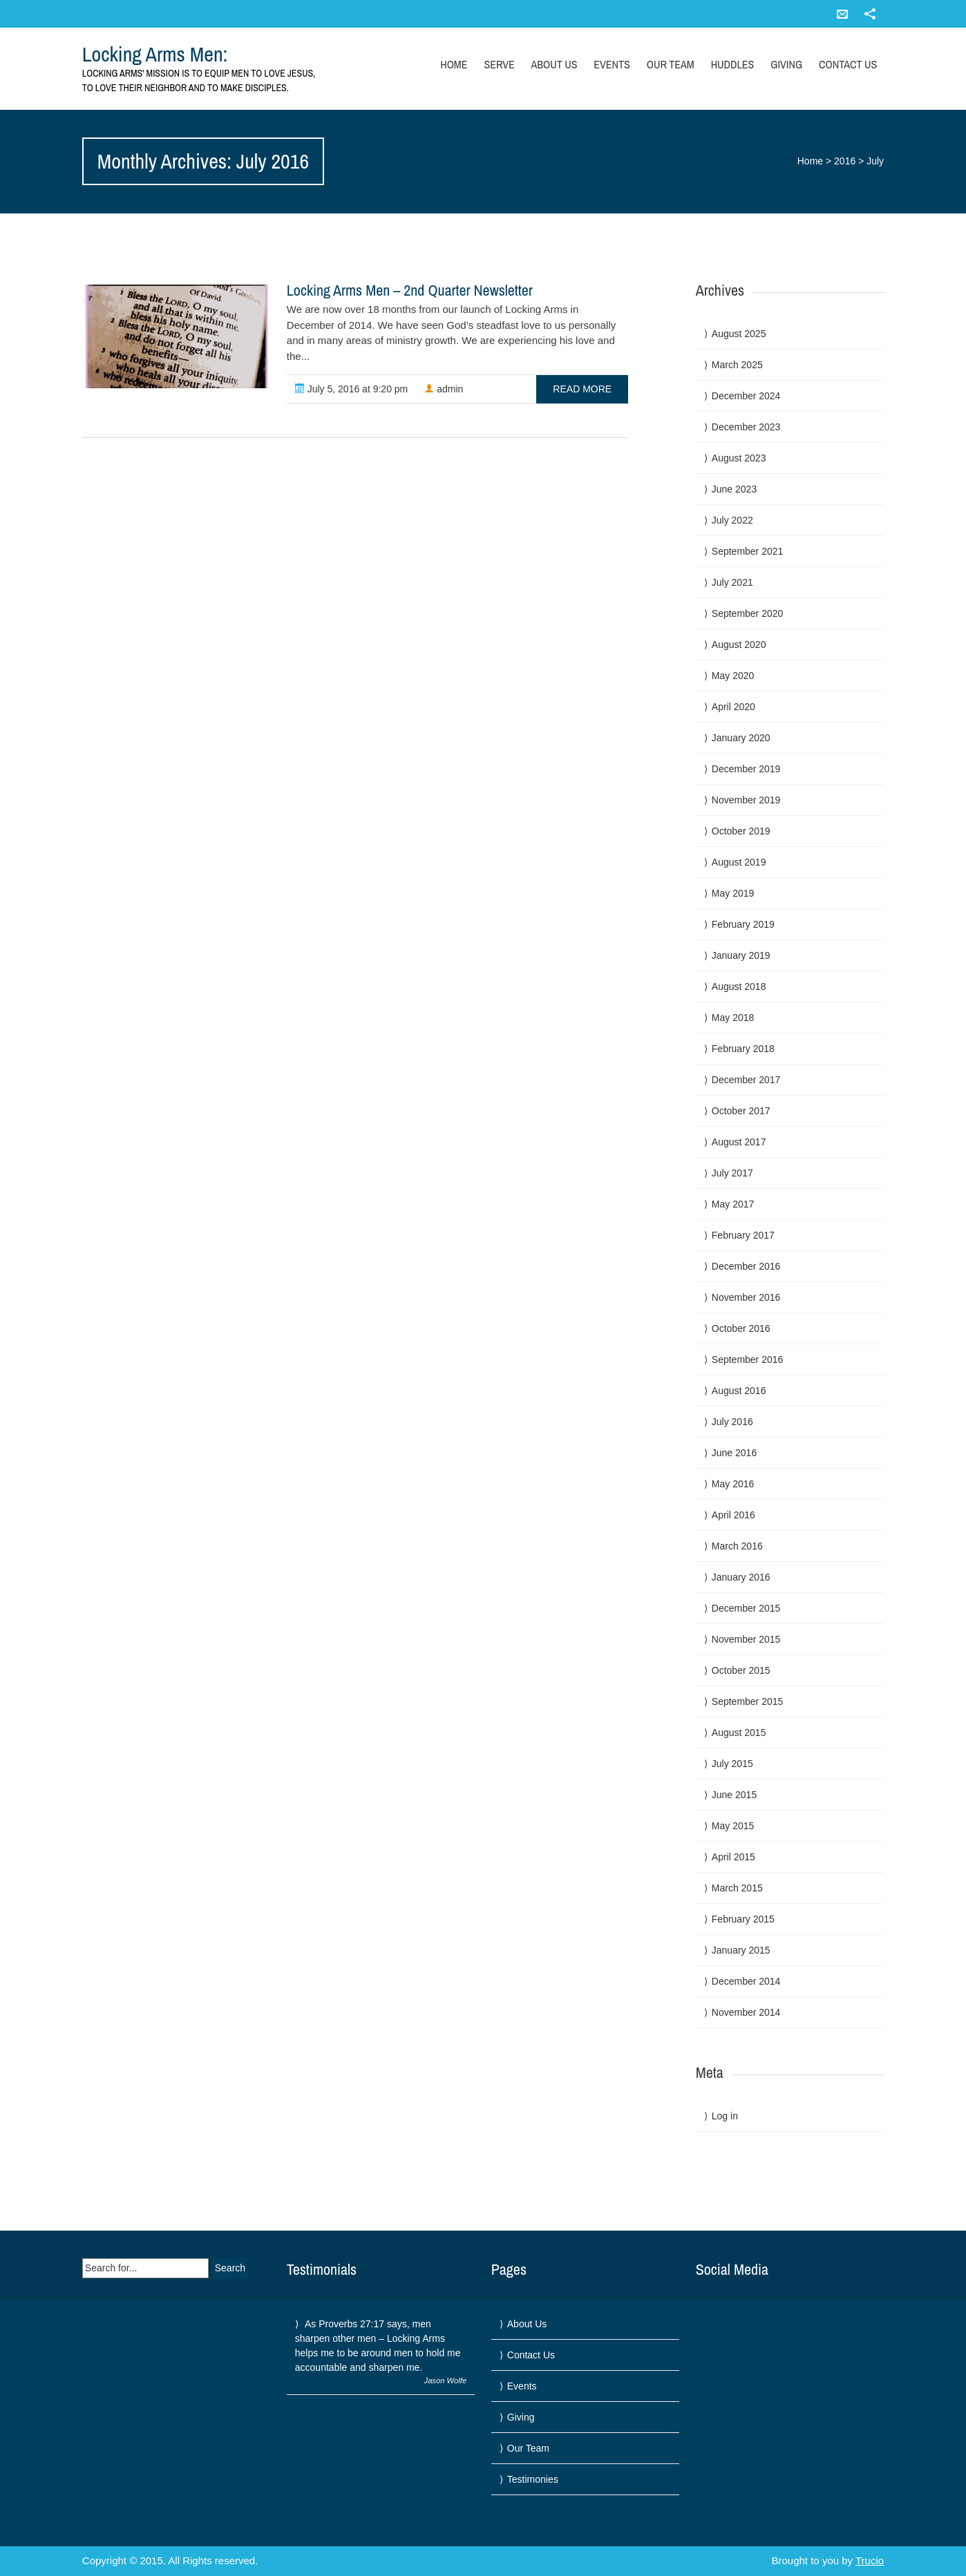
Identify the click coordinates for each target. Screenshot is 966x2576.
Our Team (670, 64)
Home (453, 64)
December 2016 (746, 1266)
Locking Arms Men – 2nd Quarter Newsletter (410, 290)
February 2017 (743, 1235)
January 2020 (741, 737)
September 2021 (748, 551)
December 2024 (746, 395)
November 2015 (746, 1639)
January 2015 (741, 1950)
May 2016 (733, 1483)
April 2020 (733, 706)
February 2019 (743, 924)
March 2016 (737, 1546)
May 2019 (733, 893)
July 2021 (732, 582)
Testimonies (532, 2479)
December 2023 (746, 426)
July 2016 (732, 1421)
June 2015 (734, 1794)
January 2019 (741, 955)
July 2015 (732, 1763)
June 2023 (734, 489)
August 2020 (739, 644)
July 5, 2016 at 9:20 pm (351, 388)
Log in (725, 2115)
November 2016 (746, 1297)
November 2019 (746, 799)
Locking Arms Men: (155, 54)
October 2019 (741, 831)
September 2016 (748, 1359)
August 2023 (739, 458)
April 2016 (733, 1514)
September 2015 (748, 1701)
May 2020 (733, 675)
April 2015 (733, 1856)
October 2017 (741, 1110)
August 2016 (739, 1390)
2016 (844, 160)
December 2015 (746, 1608)
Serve (499, 64)
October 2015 (741, 1670)
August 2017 (739, 1141)
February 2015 (743, 1919)
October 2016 (741, 1328)
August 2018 (739, 986)
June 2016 (734, 1452)
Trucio (869, 2560)
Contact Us (848, 64)
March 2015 (737, 1887)
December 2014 (746, 1981)
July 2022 (732, 520)
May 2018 (733, 1017)
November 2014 (746, 2012)
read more (582, 388)
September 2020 (748, 613)
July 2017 (732, 1173)
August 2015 (739, 1732)
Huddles (733, 64)
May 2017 (733, 1204)
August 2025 (739, 333)
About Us (554, 64)
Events (612, 64)
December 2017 (746, 1079)
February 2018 (743, 1048)
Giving (786, 64)
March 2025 (737, 364)
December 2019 (746, 768)
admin (443, 388)
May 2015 (733, 1825)
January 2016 (741, 1577)
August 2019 (739, 862)
